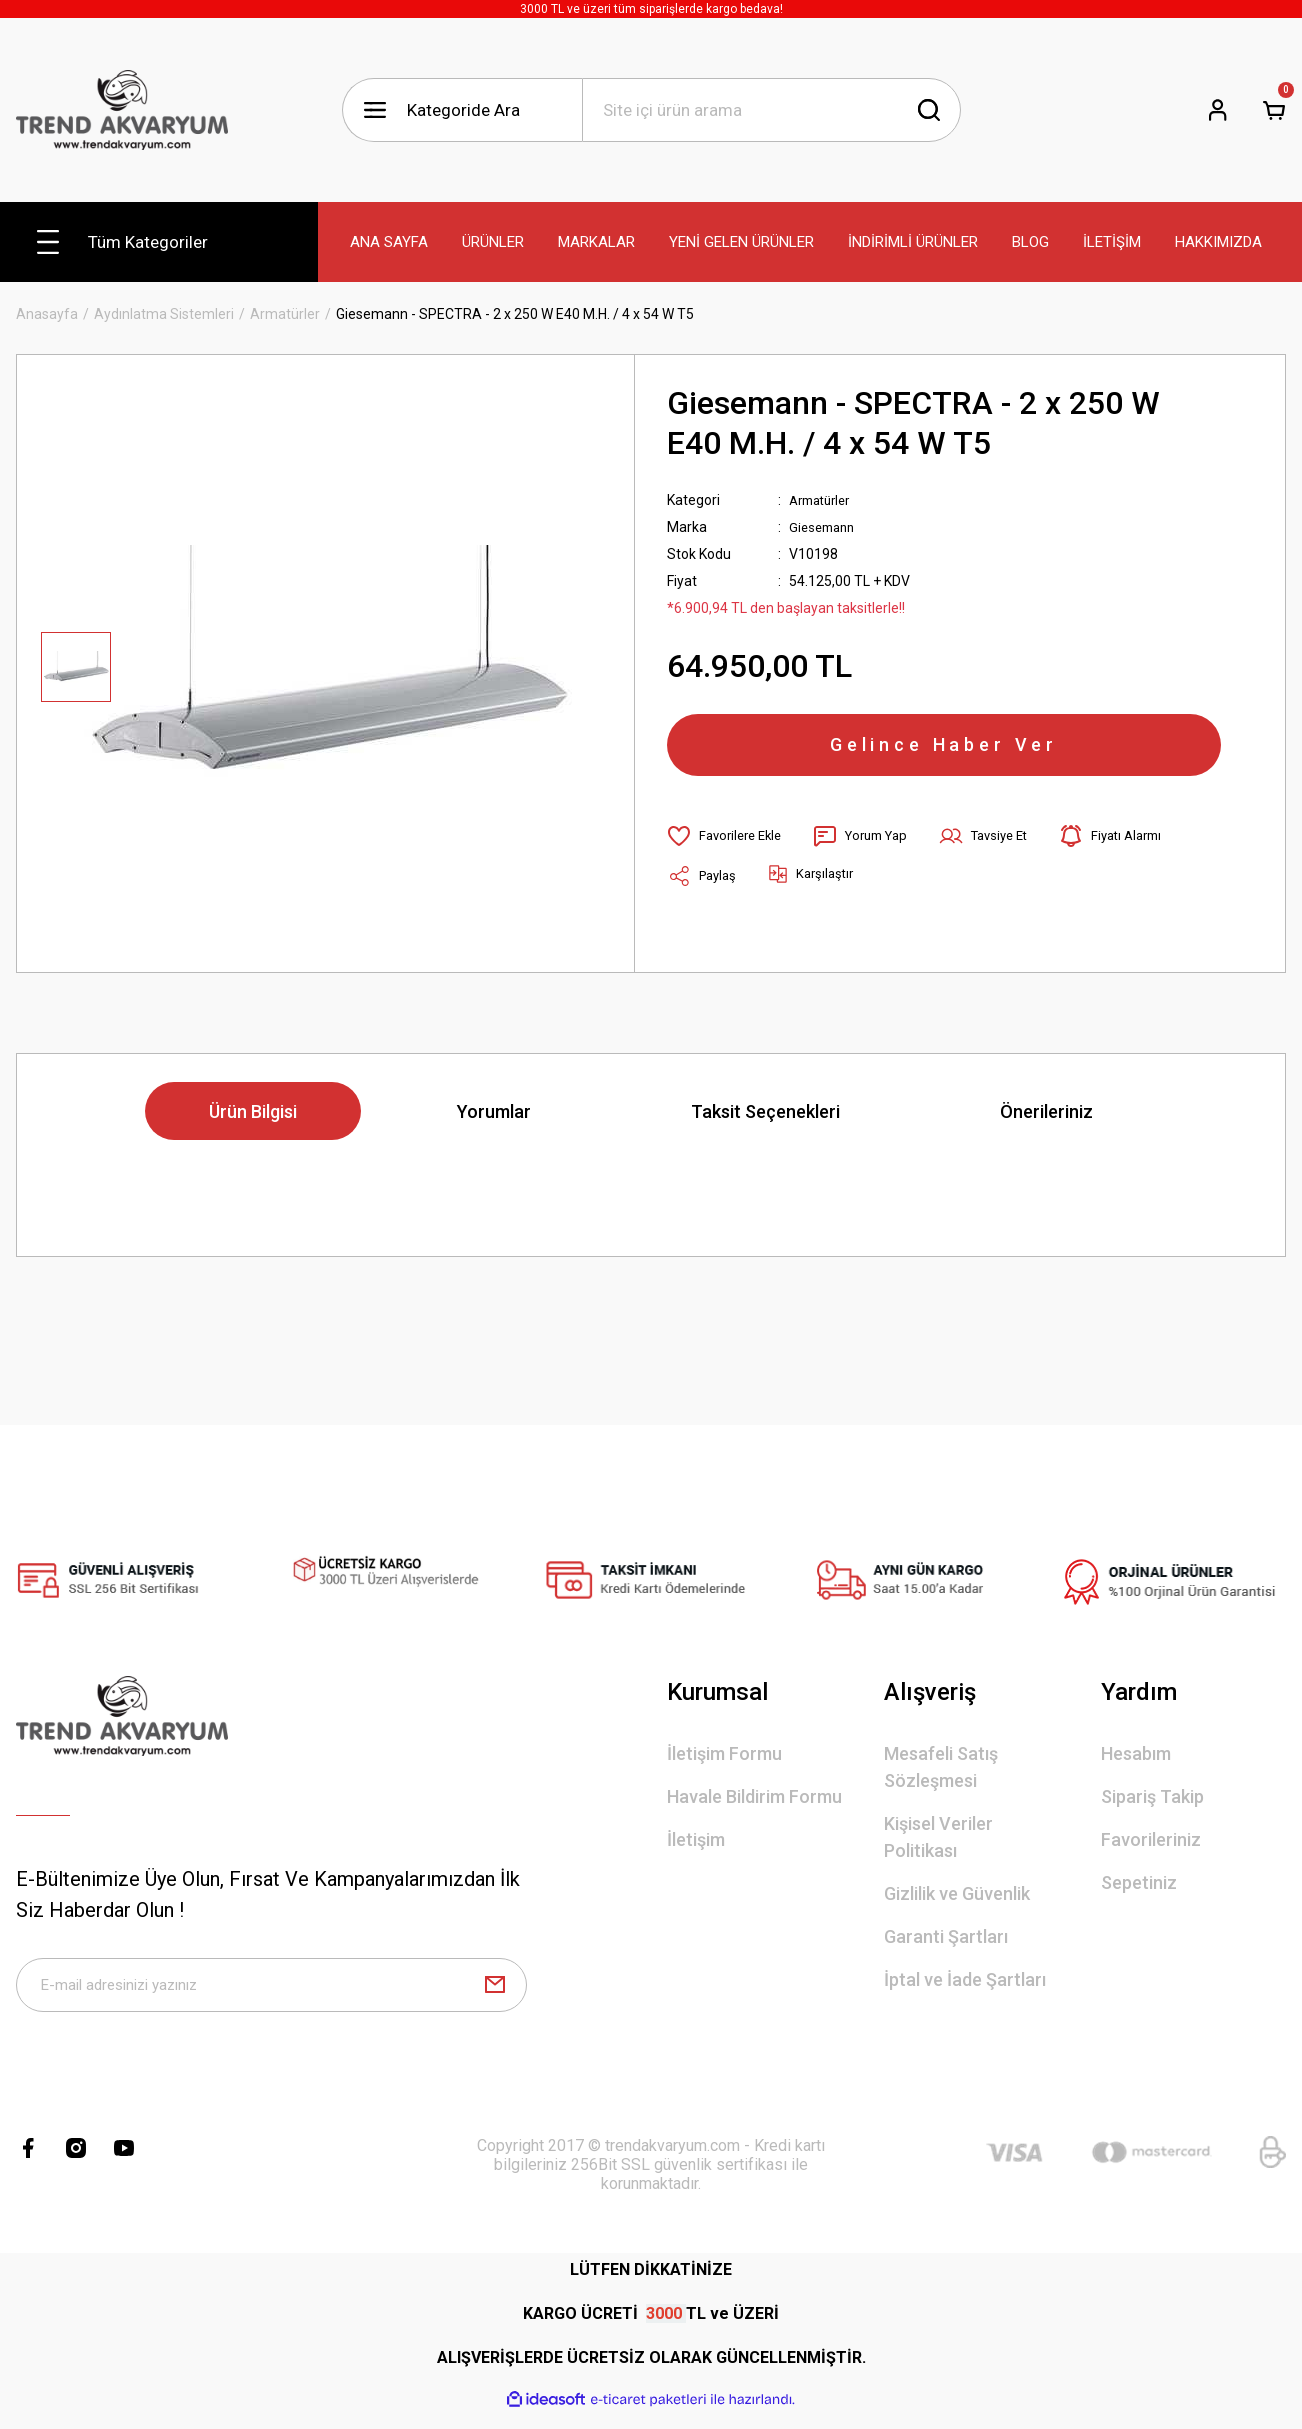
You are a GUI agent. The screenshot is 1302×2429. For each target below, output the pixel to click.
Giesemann (825, 527)
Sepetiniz (1139, 1888)
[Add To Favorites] (728, 850)
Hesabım (1136, 1759)
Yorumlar (494, 1117)
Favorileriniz (1151, 1845)
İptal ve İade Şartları (965, 1985)
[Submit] (495, 1996)
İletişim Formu (724, 1759)
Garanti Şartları (946, 1942)
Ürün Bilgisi (253, 1117)
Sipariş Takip (1152, 1802)
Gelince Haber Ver (944, 752)
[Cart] (1274, 110)
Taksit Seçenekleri (765, 1117)
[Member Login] (1218, 110)
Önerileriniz (1046, 1117)
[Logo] (122, 110)
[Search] (771, 110)
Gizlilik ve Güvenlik (957, 1899)
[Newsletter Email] (271, 1996)
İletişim (696, 1845)
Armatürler (824, 500)
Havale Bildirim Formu (754, 1802)
